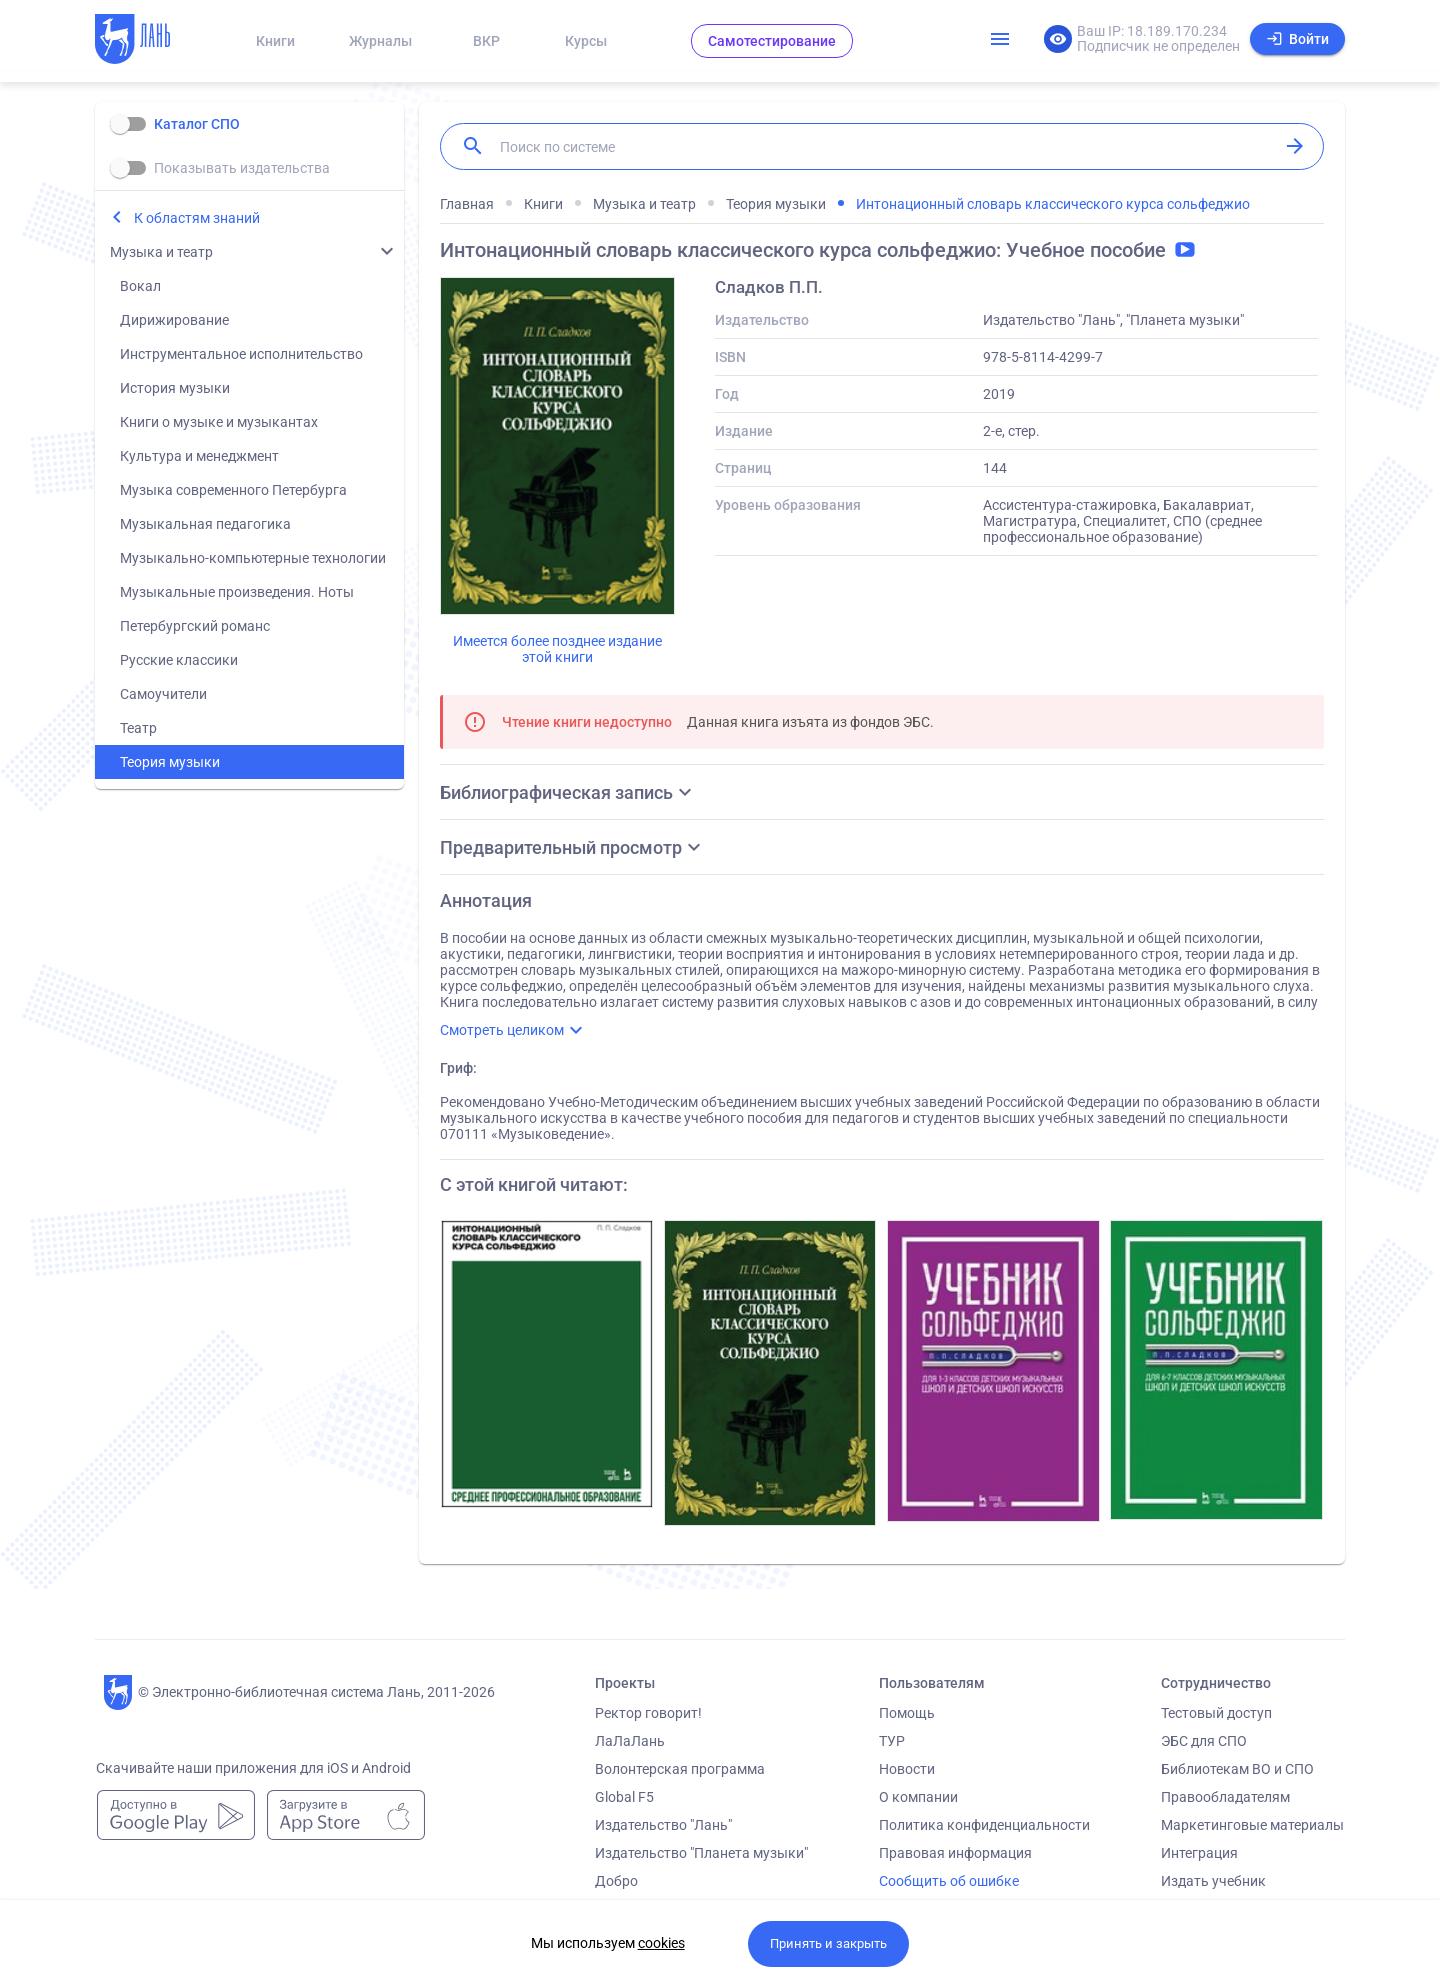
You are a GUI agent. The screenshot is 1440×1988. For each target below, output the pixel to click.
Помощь (907, 1713)
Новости (907, 1769)
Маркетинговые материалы (1252, 1825)
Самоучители (163, 694)
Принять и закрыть (828, 1943)
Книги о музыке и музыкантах (219, 422)
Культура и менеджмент (199, 456)
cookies (661, 1943)
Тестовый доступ (1216, 1713)
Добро (616, 1881)
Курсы (586, 41)
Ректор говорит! (648, 1713)
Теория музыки (170, 762)
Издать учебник (1213, 1881)
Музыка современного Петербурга (233, 490)
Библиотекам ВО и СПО (1237, 1769)
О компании (918, 1797)
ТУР (892, 1741)
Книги (275, 41)
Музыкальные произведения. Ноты (237, 592)
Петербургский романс (195, 626)
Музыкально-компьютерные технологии (253, 558)
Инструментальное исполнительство (241, 354)
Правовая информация (955, 1853)
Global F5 (624, 1797)
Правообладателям (1225, 1797)
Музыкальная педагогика (205, 524)
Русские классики (179, 660)
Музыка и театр (161, 252)
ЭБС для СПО (1204, 1741)
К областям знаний (197, 218)
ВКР (486, 41)
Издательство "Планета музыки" (701, 1853)
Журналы (380, 41)
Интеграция (1199, 1853)
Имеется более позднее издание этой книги (557, 649)
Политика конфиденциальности (984, 1825)
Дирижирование (174, 320)
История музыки (175, 388)
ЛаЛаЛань (630, 1741)
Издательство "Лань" (663, 1825)
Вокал (140, 286)
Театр (138, 728)
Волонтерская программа (680, 1769)
